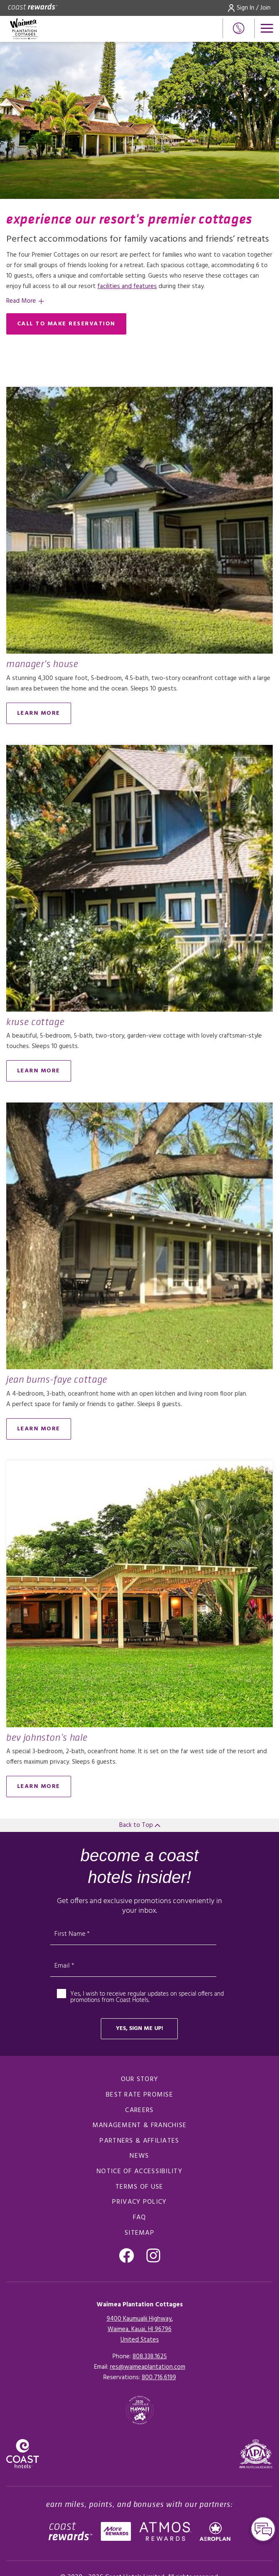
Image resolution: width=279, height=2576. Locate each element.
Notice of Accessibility (139, 2171)
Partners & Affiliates (139, 2141)
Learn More (38, 713)
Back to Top (139, 1825)
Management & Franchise (139, 2125)
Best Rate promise (139, 2094)
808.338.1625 (150, 2357)
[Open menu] (267, 28)
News (139, 2156)
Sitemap (139, 2233)
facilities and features (127, 286)
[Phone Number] (239, 28)
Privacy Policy (139, 2202)
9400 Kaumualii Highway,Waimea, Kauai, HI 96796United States (140, 2329)
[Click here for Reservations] (159, 2377)
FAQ (139, 2217)
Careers (139, 2110)
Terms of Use (139, 2187)
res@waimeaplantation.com (147, 2367)
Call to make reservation (66, 324)
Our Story (140, 2079)
